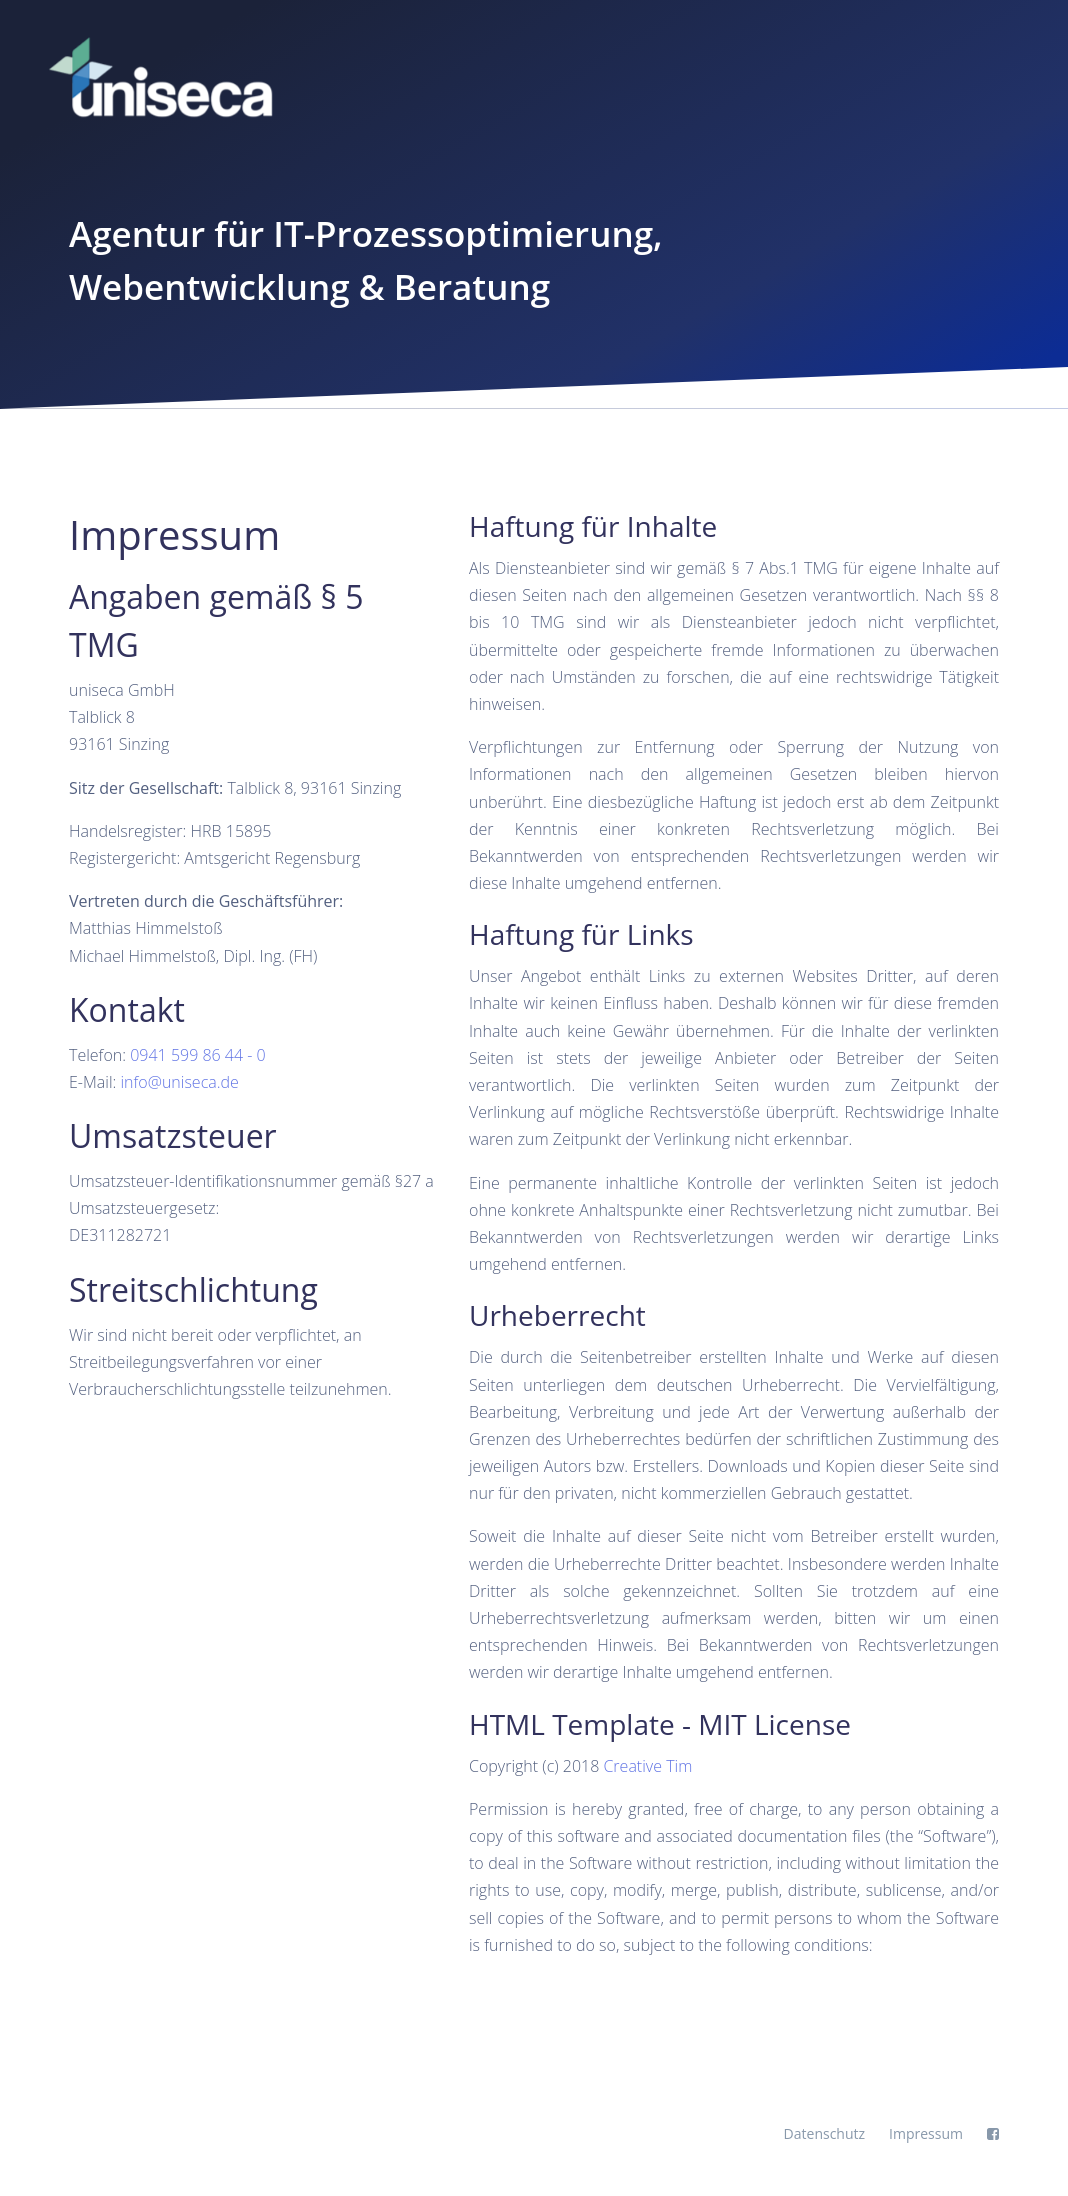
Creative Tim (647, 1766)
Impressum (926, 2133)
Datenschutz (824, 2133)
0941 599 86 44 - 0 (198, 1055)
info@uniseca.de (179, 1082)
